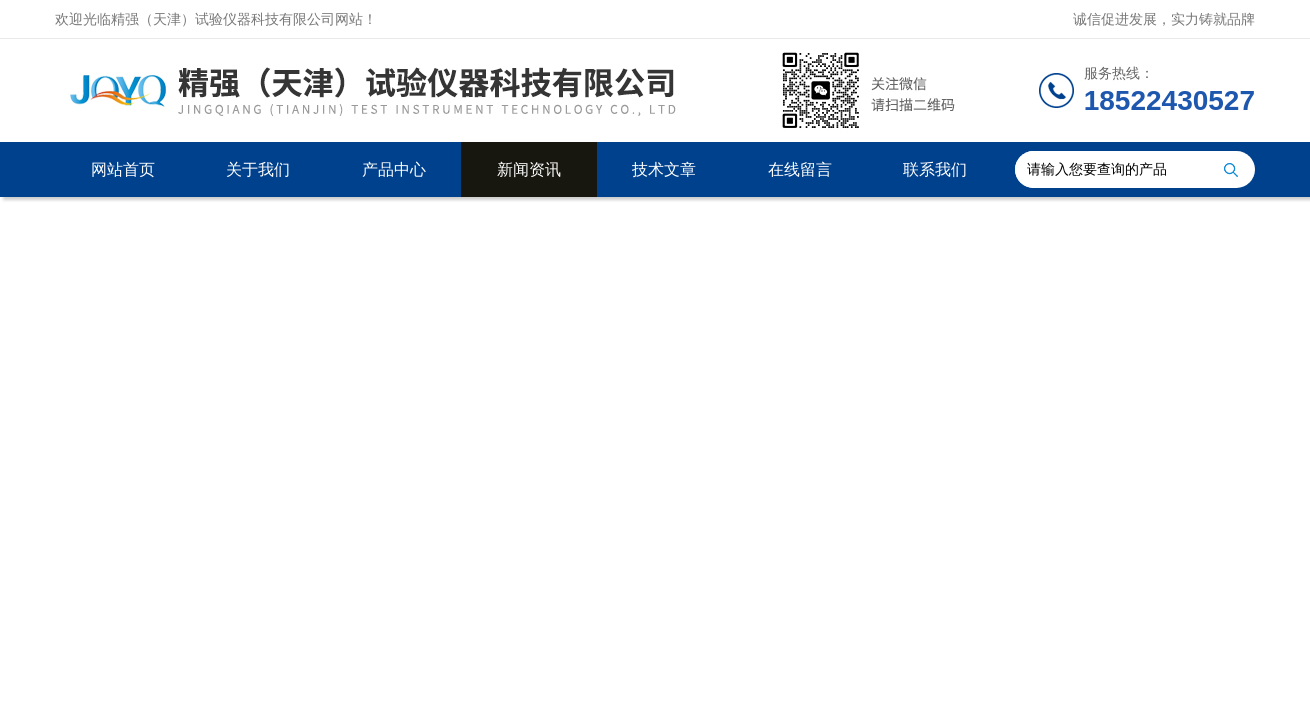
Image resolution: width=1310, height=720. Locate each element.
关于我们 (258, 169)
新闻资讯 (529, 169)
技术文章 (664, 169)
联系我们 (935, 169)
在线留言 (800, 169)
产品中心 (394, 169)
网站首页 (123, 169)
